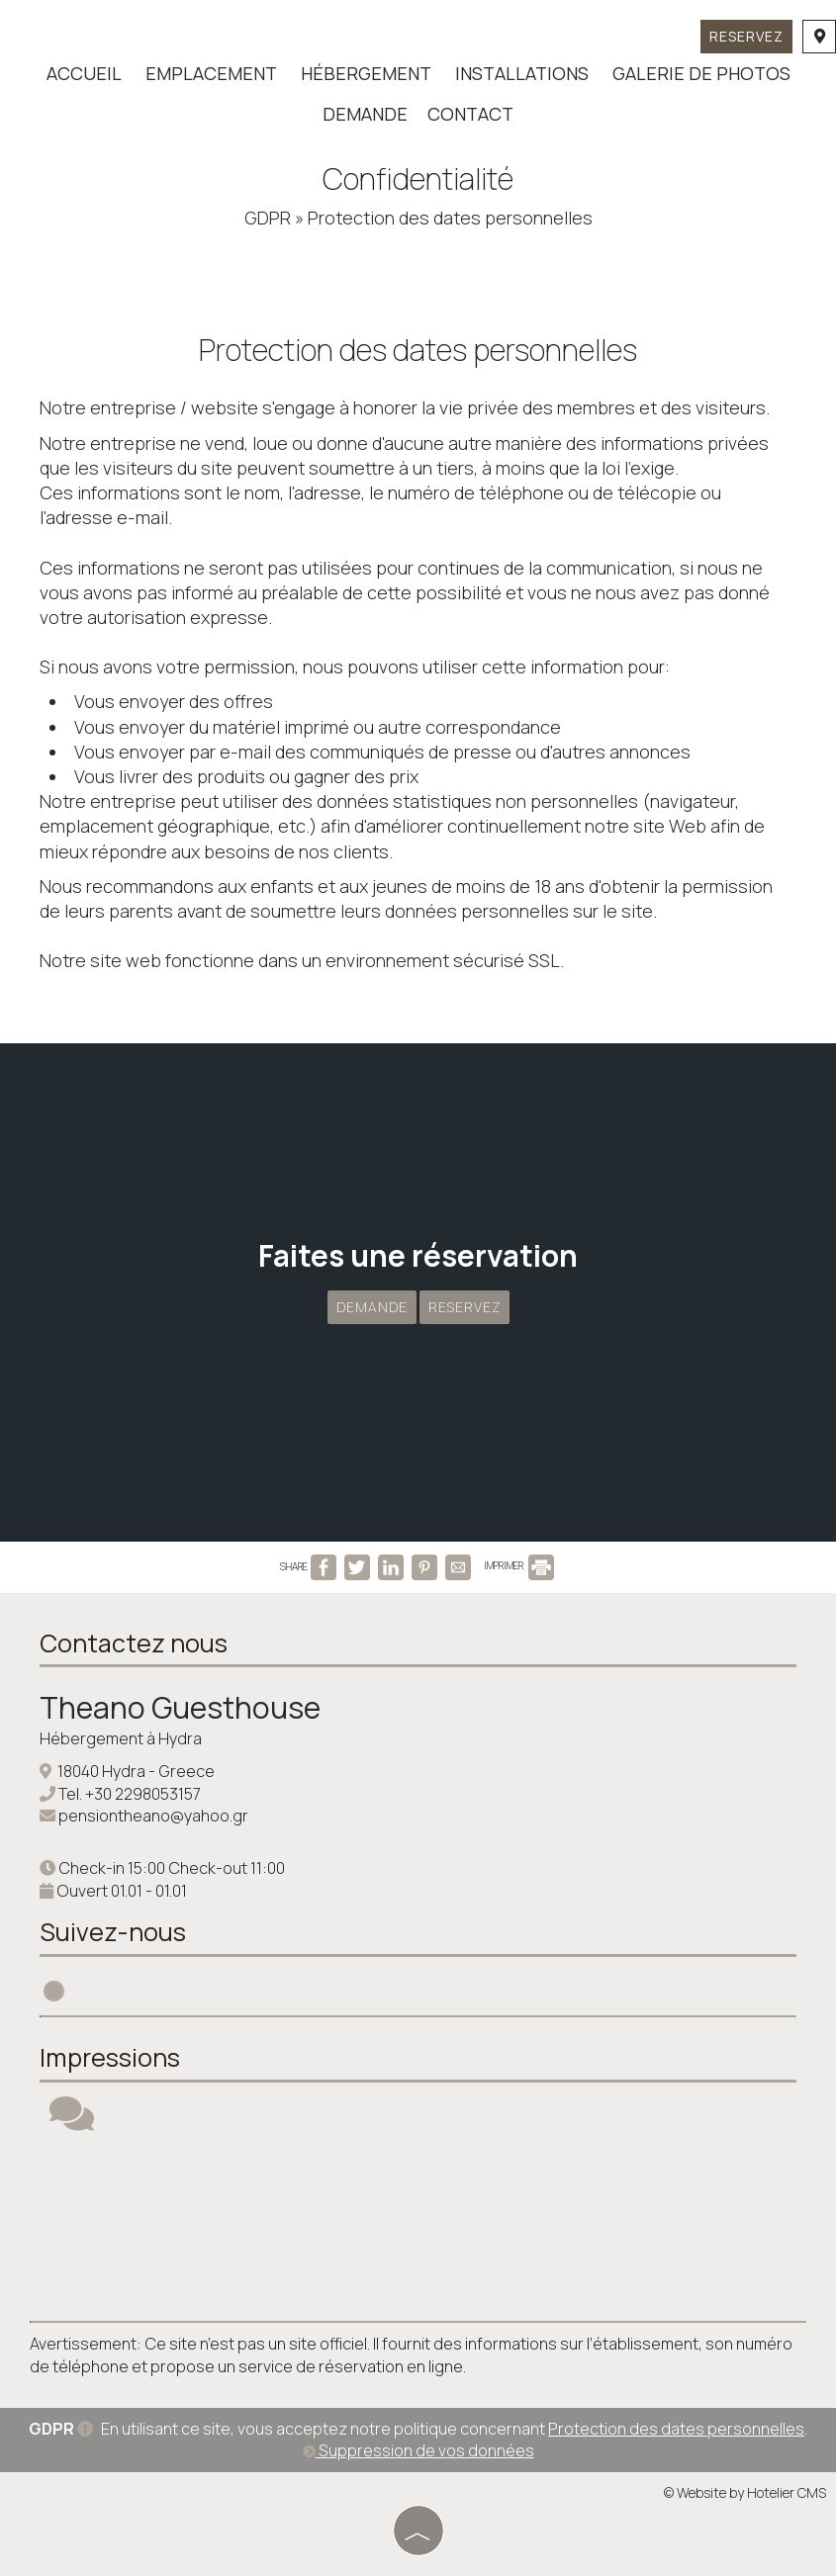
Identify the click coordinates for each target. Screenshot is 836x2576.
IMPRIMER (519, 1565)
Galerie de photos (701, 73)
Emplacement (211, 73)
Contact (470, 114)
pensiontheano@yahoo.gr (153, 1815)
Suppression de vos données (418, 2450)
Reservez (746, 36)
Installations (522, 73)
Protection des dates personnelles (676, 2429)
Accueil (84, 73)
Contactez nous (134, 1643)
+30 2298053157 (143, 1794)
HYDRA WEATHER (418, 2227)
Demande (365, 114)
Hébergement (366, 73)
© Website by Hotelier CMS (745, 2492)
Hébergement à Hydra (121, 1738)
